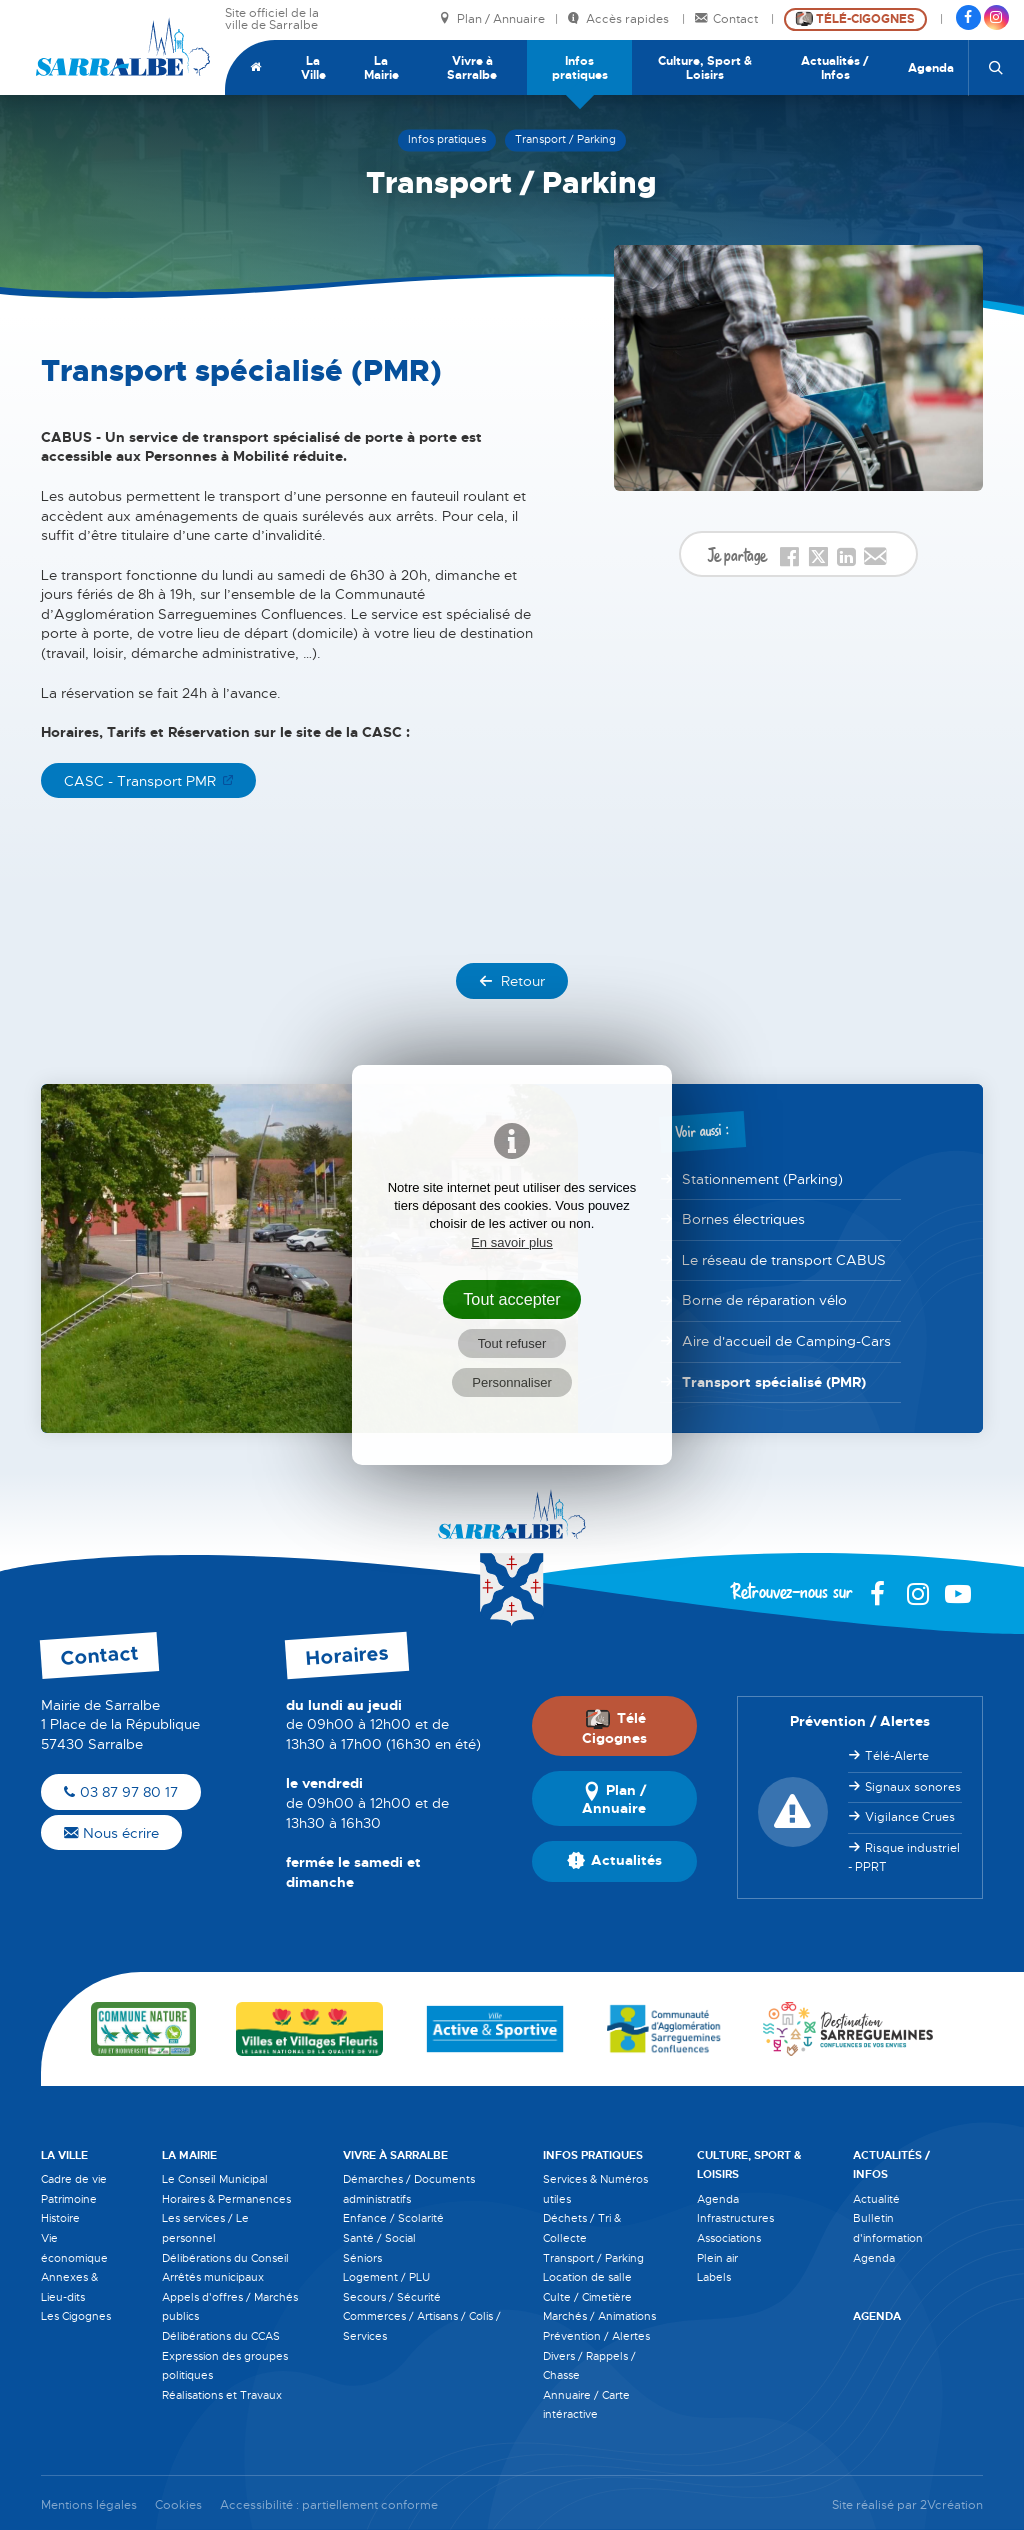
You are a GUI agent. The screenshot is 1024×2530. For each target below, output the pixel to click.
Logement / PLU (386, 2277)
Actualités (614, 1861)
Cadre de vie (74, 2179)
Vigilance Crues (910, 1817)
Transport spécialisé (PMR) (774, 1382)
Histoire (60, 2218)
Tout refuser (512, 1343)
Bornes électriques (743, 1219)
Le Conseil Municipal (215, 2179)
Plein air (717, 2258)
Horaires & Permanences (226, 2199)
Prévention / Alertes (596, 2336)
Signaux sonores (913, 1787)
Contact (728, 19)
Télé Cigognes (614, 1728)
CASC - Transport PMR (140, 781)
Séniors (362, 2258)
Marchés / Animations (599, 2316)
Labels (714, 2277)
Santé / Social (379, 2238)
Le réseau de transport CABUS (784, 1260)
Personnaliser (512, 1382)
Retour (512, 981)
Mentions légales (89, 2505)
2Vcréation (951, 2505)
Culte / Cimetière (587, 2297)
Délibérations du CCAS (221, 2336)
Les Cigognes (76, 2316)
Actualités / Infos (835, 68)
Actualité (876, 2199)
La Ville (313, 68)
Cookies (178, 2505)
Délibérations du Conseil (225, 2258)
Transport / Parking (593, 2258)
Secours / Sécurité (392, 2297)
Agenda (931, 68)
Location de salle (587, 2277)
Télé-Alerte (897, 1756)
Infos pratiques (580, 68)
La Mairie (381, 68)
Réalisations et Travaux (222, 2395)
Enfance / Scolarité (393, 2218)
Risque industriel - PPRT (904, 1858)
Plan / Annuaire (492, 19)
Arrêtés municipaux (213, 2277)
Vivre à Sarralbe (472, 68)
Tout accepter (512, 1299)
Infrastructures (735, 2218)
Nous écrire (111, 1833)
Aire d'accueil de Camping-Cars (786, 1341)
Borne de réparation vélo (764, 1300)
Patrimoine (69, 2199)
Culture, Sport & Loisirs (705, 68)
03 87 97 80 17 (121, 1792)
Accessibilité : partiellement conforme (329, 2505)
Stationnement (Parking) (762, 1179)
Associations (729, 2238)
